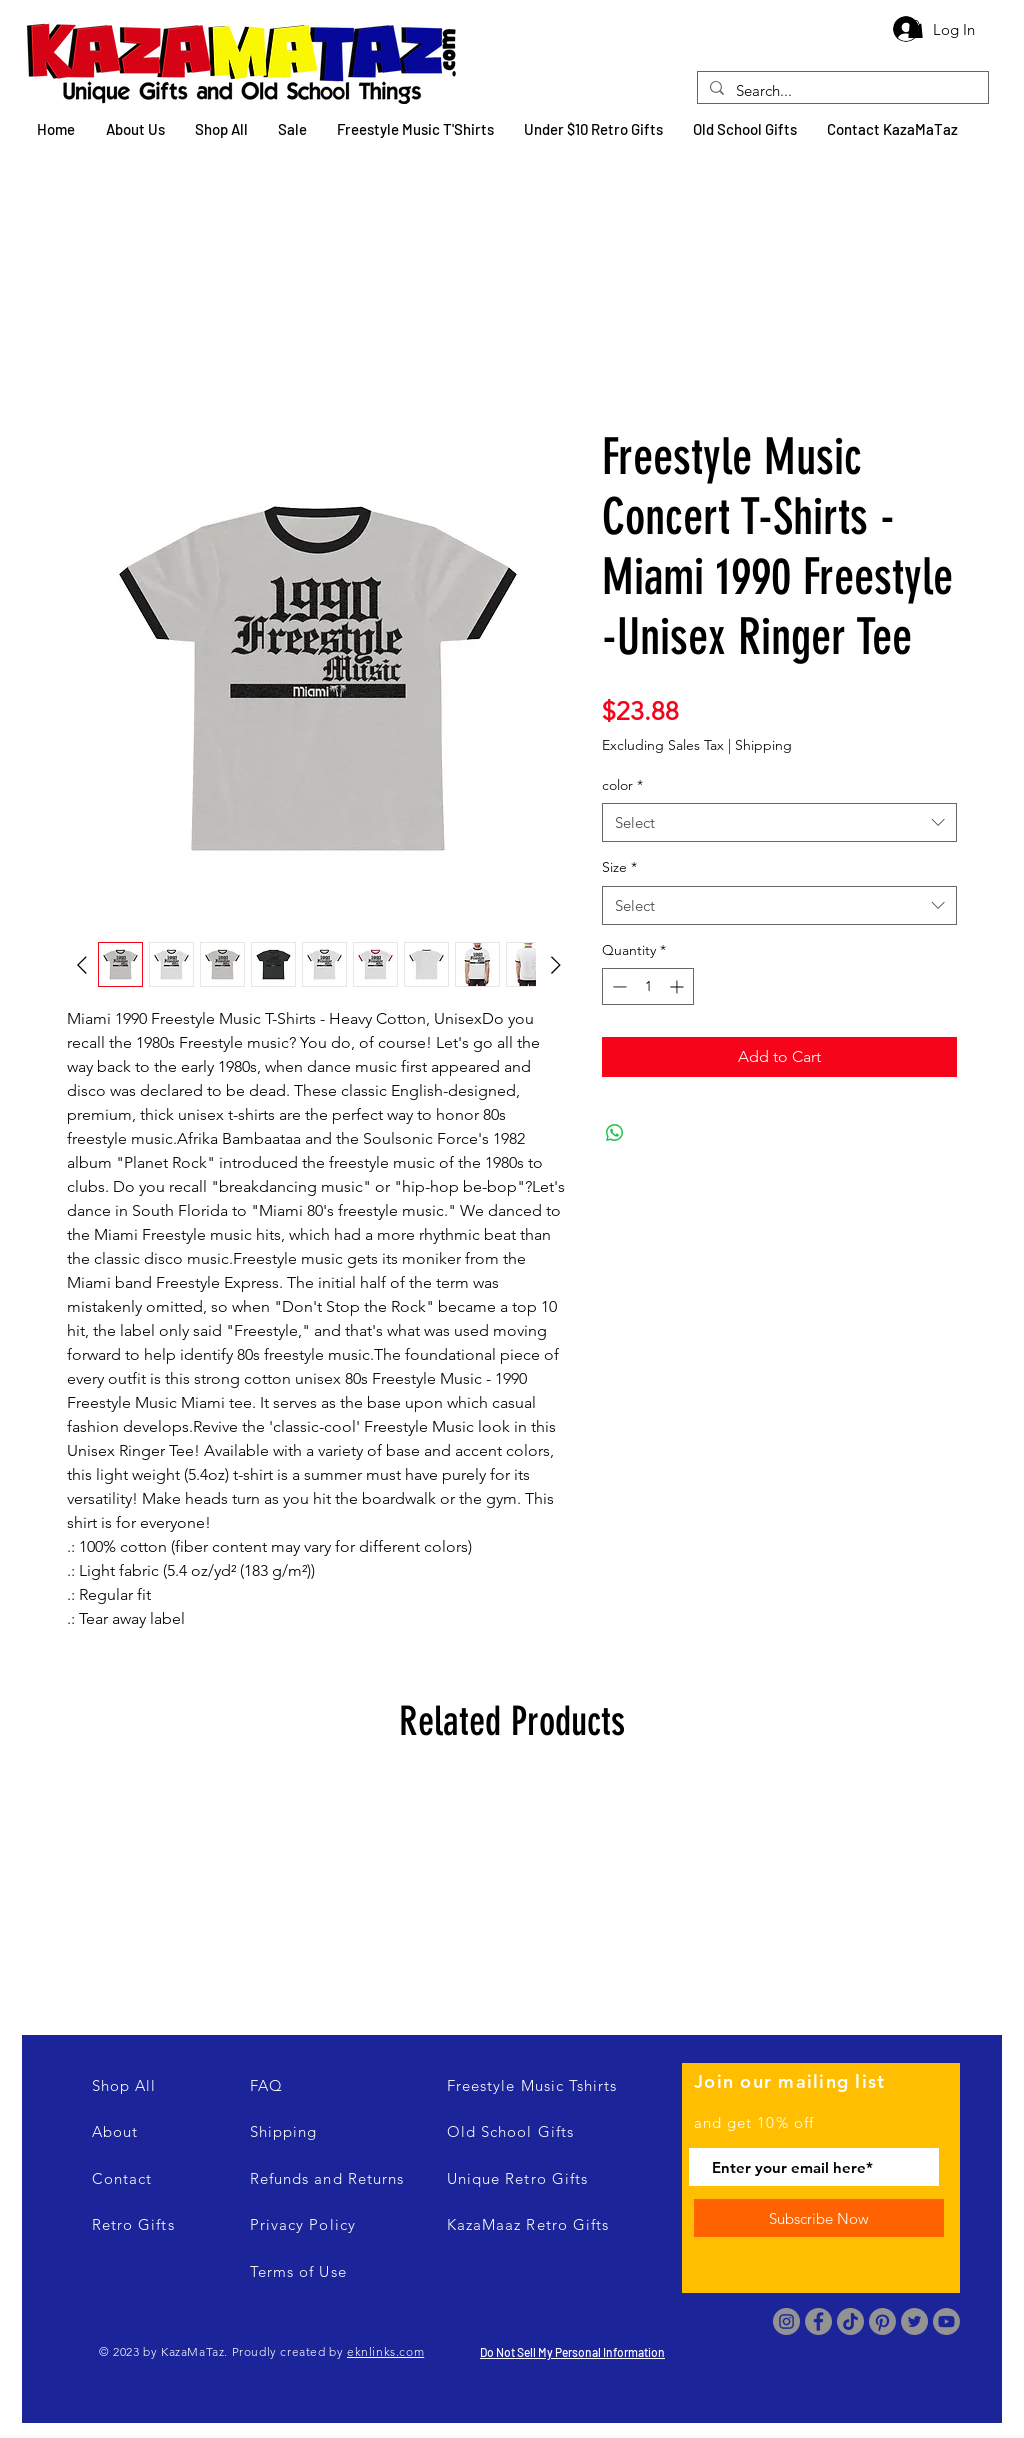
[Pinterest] (882, 2321)
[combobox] (779, 822)
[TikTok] (850, 2321)
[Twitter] (914, 2321)
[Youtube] (946, 2321)
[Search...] (841, 90)
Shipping (763, 745)
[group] (512, 1893)
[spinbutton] (648, 986)
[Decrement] (617, 986)
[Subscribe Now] (819, 2218)
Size (619, 867)
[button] (915, 29)
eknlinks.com (385, 2351)
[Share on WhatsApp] (615, 1133)
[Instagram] (786, 2321)
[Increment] (678, 986)
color (622, 785)
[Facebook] (818, 2321)
